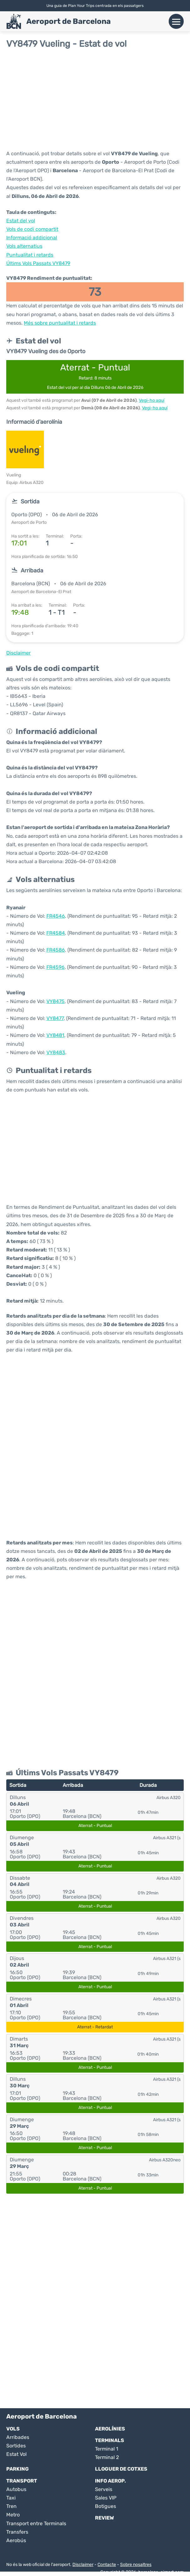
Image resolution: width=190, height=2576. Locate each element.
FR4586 (55, 950)
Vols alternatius (24, 246)
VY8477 (55, 1018)
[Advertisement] (95, 99)
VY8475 (55, 1001)
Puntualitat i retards (29, 255)
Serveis (103, 2489)
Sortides (16, 2446)
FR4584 (55, 933)
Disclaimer (82, 2564)
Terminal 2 (107, 2457)
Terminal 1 (106, 2449)
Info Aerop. (110, 2481)
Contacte (107, 2564)
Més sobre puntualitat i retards (60, 323)
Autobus (16, 2489)
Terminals (109, 2440)
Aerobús (16, 2540)
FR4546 (55, 916)
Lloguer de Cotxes (121, 2469)
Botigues (105, 2506)
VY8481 (55, 1035)
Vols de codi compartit (32, 229)
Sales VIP (105, 2498)
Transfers (17, 2532)
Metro (13, 2515)
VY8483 (55, 1052)
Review (104, 2518)
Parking (17, 2469)
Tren (11, 2506)
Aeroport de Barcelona (68, 21)
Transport (21, 2481)
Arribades (17, 2437)
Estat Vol (16, 2454)
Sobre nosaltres (135, 2564)
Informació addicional (31, 238)
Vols (13, 2429)
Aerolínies (110, 2429)
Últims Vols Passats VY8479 (38, 263)
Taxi (11, 2498)
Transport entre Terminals (36, 2523)
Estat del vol (20, 221)
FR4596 (55, 967)
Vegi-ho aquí (151, 400)
